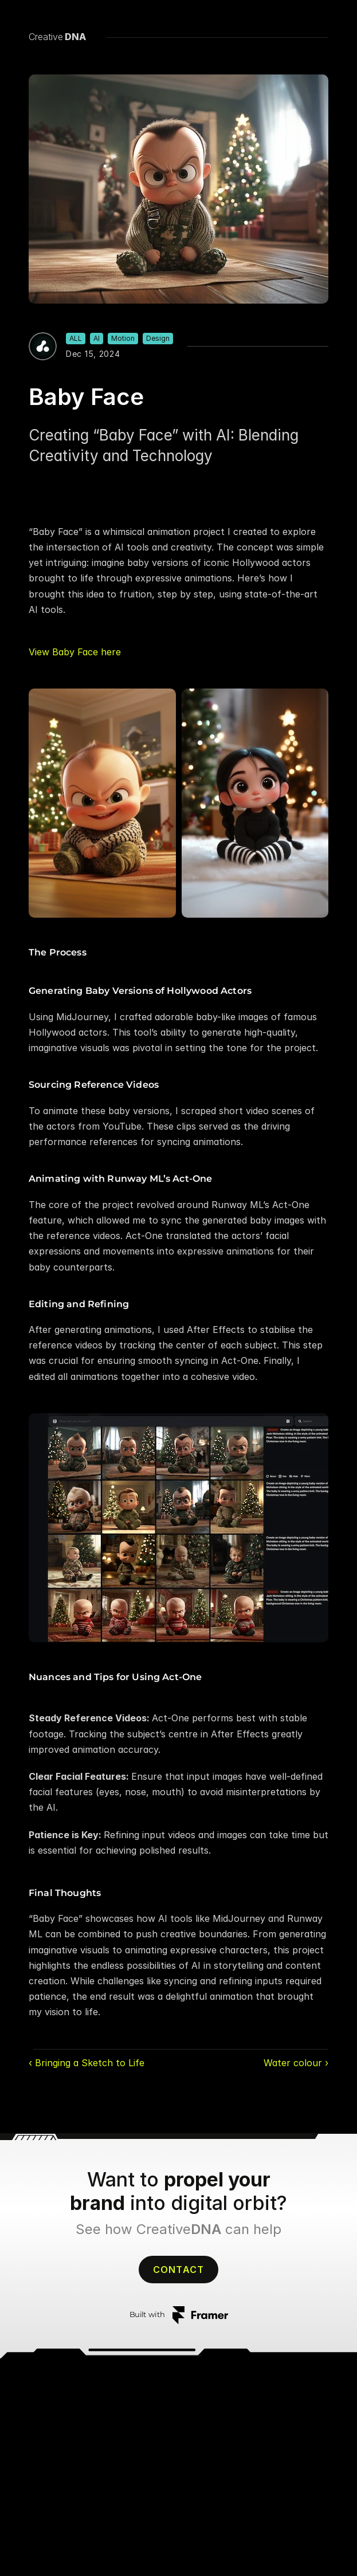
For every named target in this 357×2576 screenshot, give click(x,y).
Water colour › (296, 2062)
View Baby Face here (75, 652)
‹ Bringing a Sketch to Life (86, 2062)
